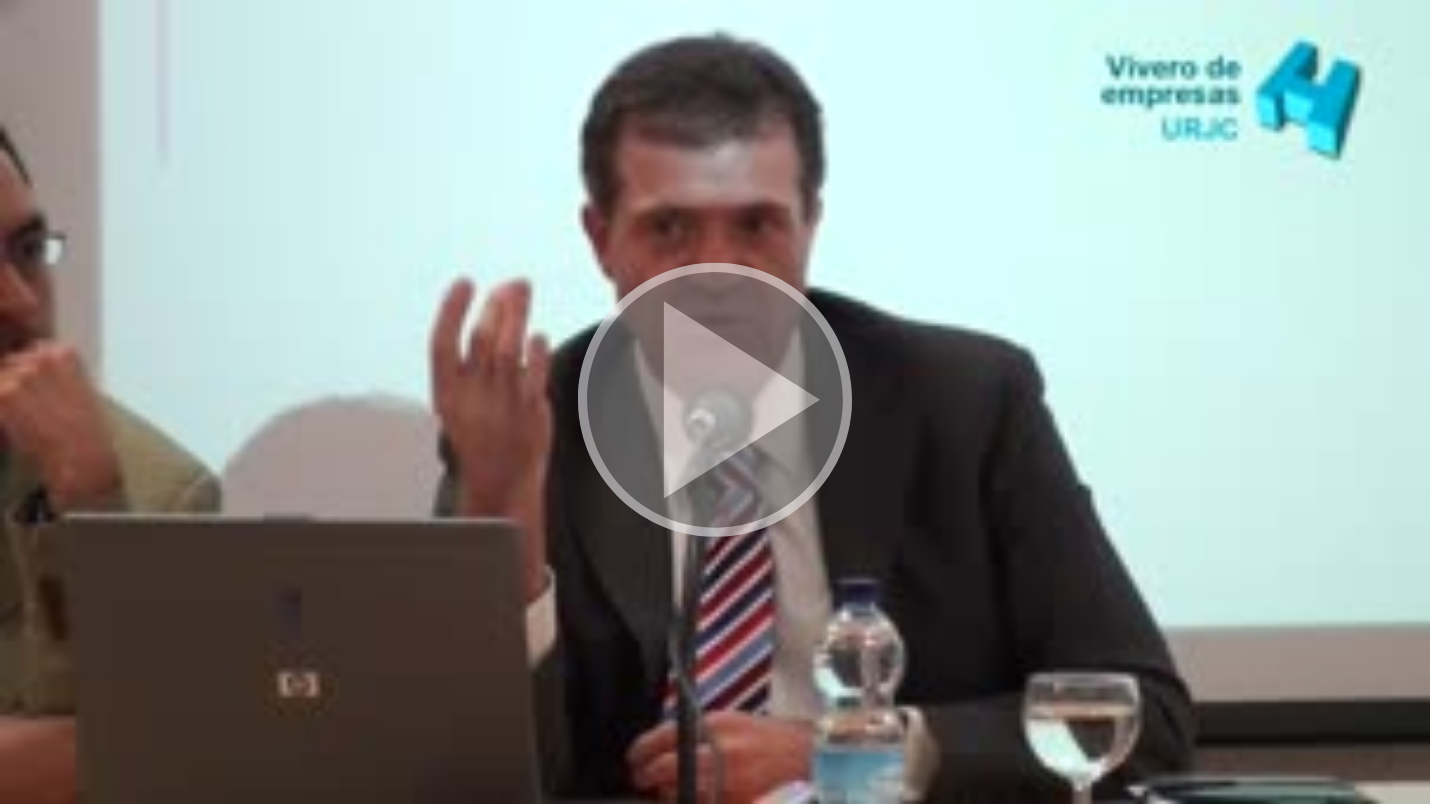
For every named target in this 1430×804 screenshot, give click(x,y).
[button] (715, 402)
